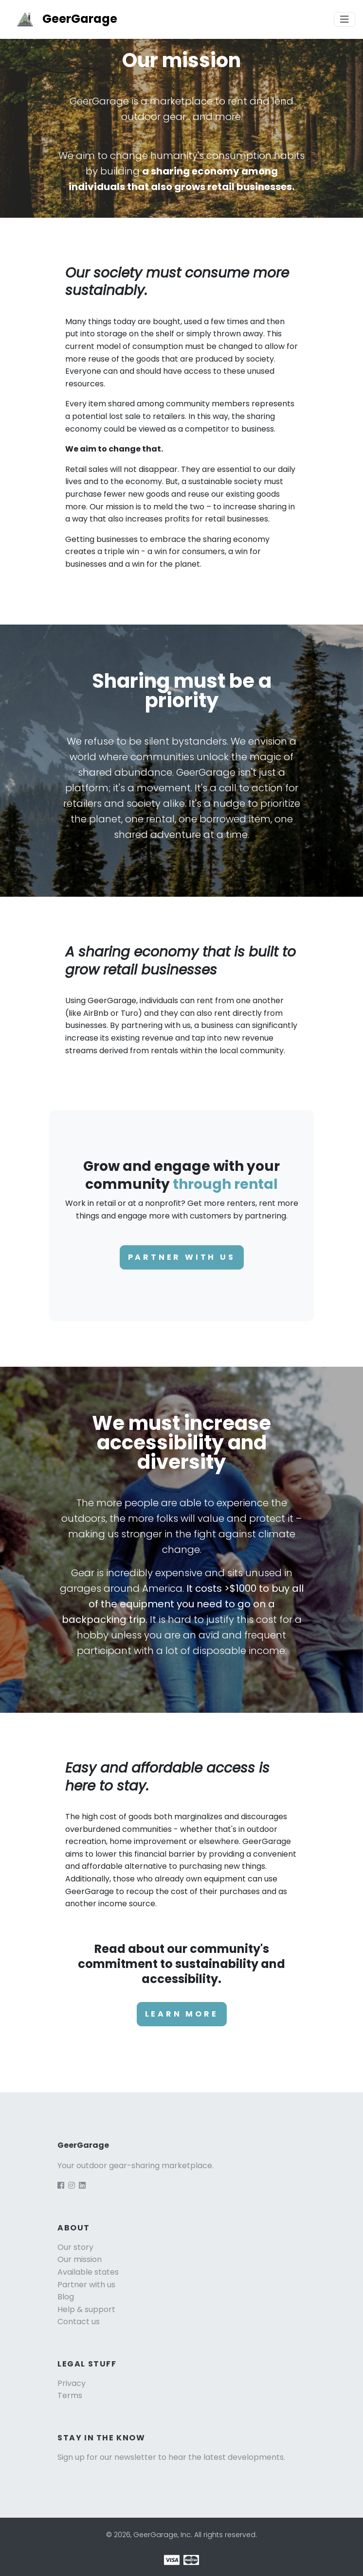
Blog (65, 2296)
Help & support (86, 2309)
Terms (69, 2395)
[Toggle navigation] (344, 19)
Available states (88, 2272)
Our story (75, 2247)
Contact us (78, 2321)
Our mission (79, 2259)
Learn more (181, 2013)
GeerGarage (62, 19)
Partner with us (182, 1257)
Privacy (71, 2383)
